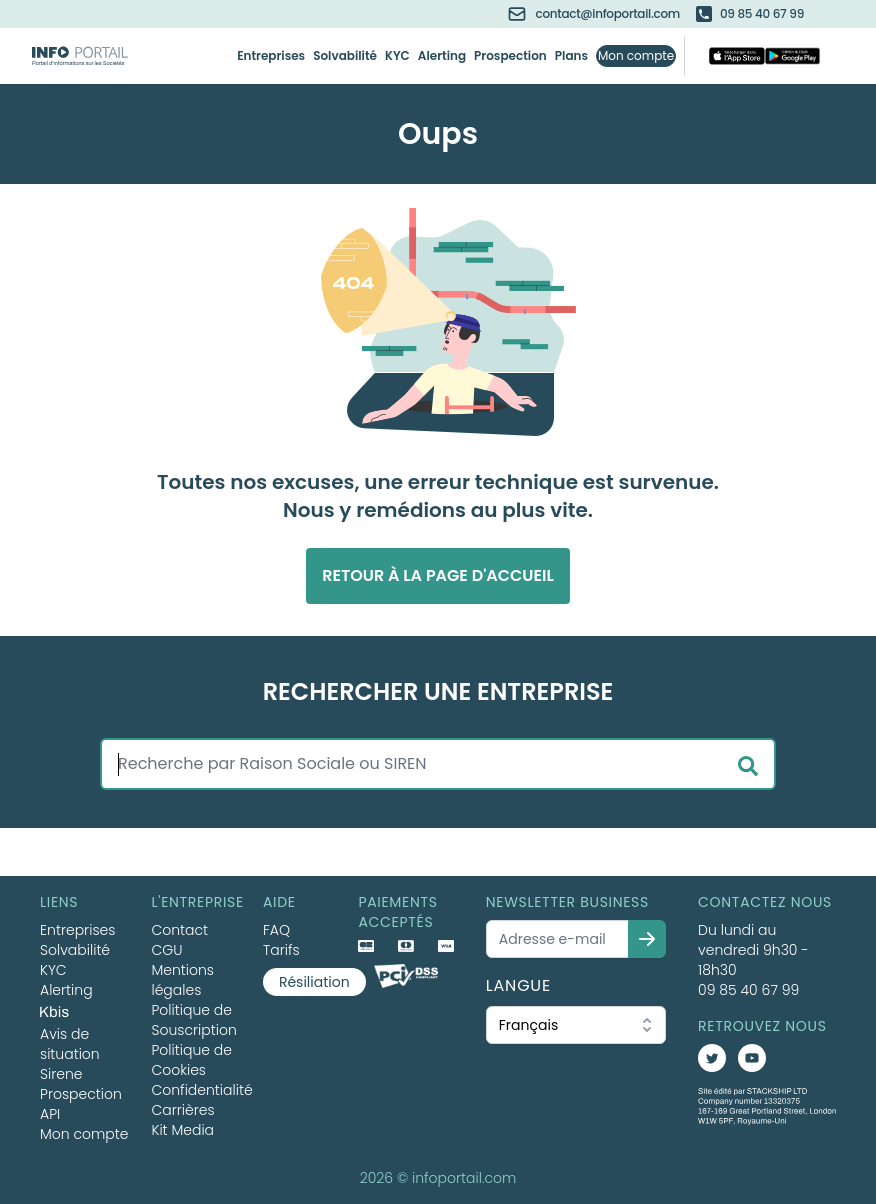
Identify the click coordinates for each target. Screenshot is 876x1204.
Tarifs (281, 950)
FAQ (276, 930)
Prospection (510, 56)
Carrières (182, 1110)
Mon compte (636, 56)
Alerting (442, 56)
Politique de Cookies (191, 1060)
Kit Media (182, 1130)
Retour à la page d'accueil (438, 575)
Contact (179, 930)
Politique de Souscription (193, 1020)
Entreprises (271, 56)
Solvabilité (345, 56)
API (50, 1114)
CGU (166, 950)
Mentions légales (182, 980)
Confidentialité (201, 1090)
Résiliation (314, 982)
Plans (571, 56)
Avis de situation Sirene (70, 1054)
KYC (397, 56)
